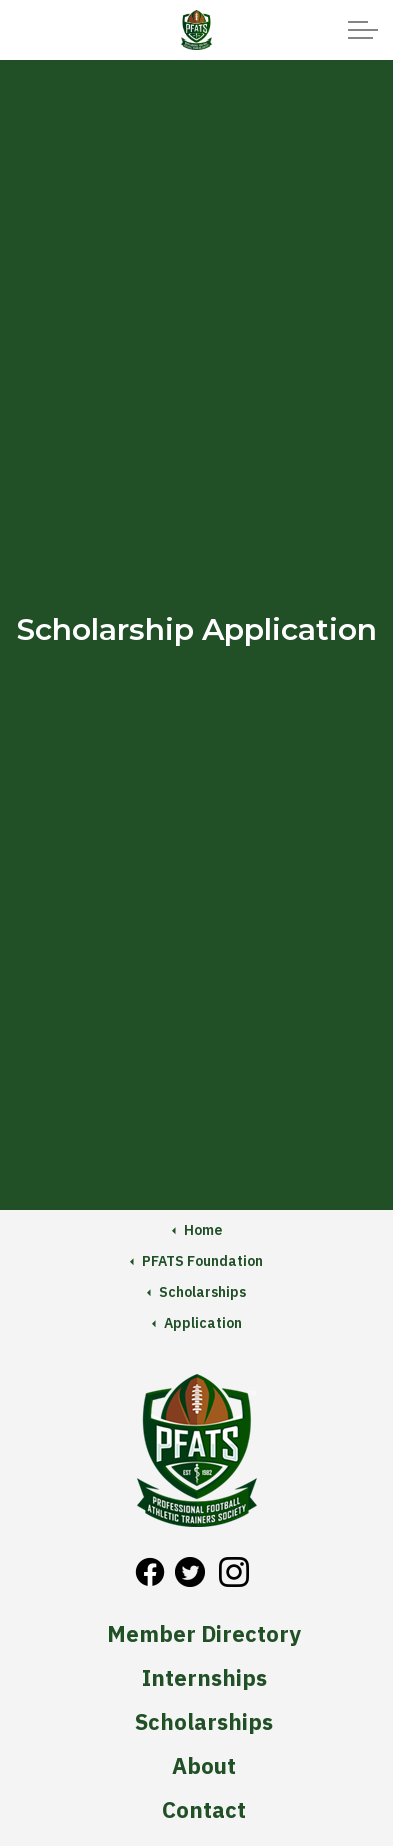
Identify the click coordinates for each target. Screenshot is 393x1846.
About (204, 1766)
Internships (204, 1678)
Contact (204, 1810)
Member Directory (204, 1634)
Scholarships (204, 1722)
